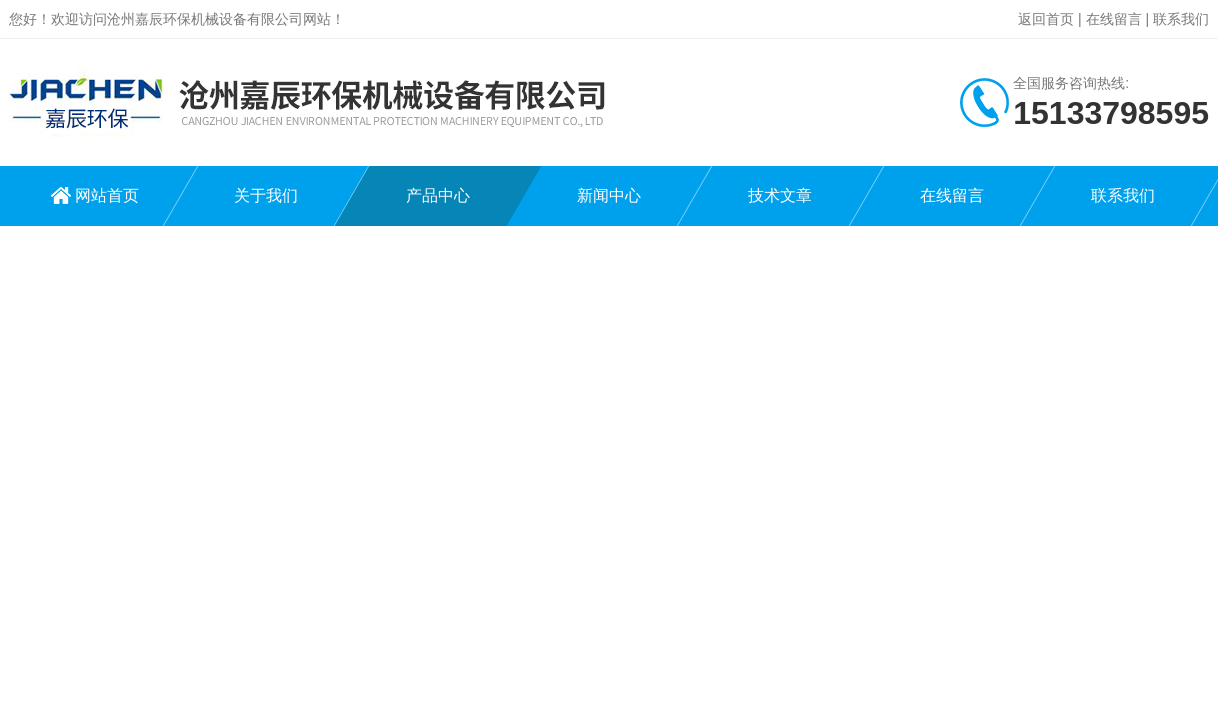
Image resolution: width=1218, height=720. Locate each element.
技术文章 (780, 195)
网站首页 (107, 195)
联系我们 (1181, 19)
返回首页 (1046, 19)
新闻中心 (609, 195)
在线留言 (1114, 19)
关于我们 (266, 195)
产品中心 (438, 195)
